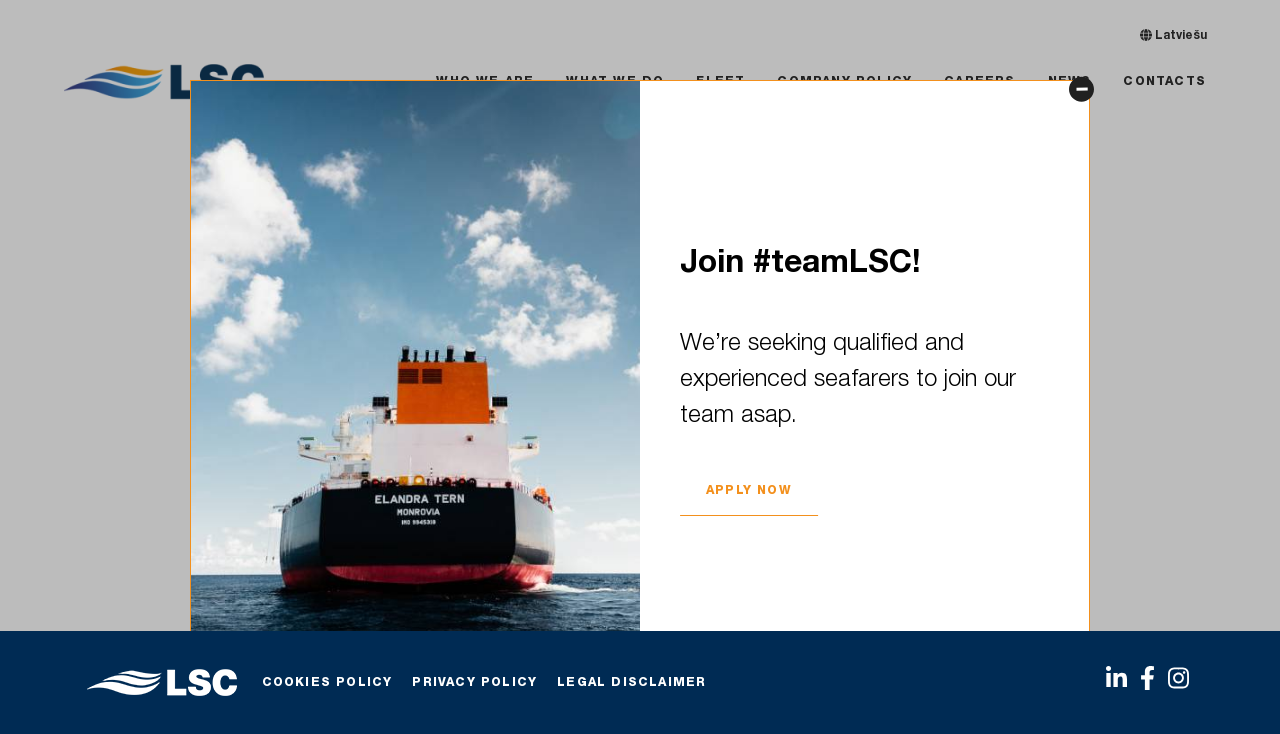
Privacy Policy (474, 683)
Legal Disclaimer (631, 683)
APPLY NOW (749, 490)
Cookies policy (327, 683)
